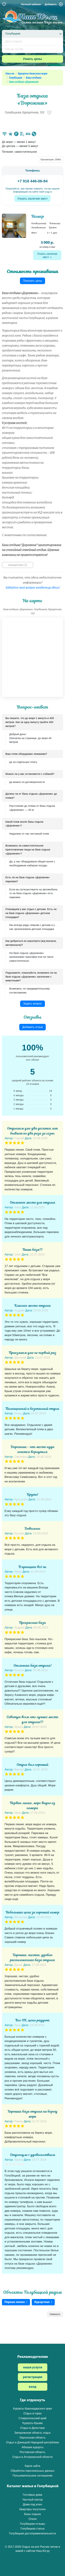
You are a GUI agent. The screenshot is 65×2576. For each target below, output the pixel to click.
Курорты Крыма (32, 2423)
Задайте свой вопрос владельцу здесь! (32, 587)
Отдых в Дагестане (32, 2427)
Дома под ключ (32, 2504)
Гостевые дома (32, 2494)
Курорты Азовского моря (32, 73)
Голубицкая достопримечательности (32, 2533)
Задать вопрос (32, 1003)
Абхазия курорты (32, 2447)
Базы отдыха (33, 78)
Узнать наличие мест (32, 198)
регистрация (32, 2377)
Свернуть (54, 2314)
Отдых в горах (32, 2413)
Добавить (54, 4)
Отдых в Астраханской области (32, 2456)
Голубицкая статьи (32, 2528)
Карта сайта (32, 2465)
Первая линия (16, 2302)
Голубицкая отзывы (32, 2523)
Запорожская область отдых (32, 2432)
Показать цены (32, 280)
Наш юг (9, 73)
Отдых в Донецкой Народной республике (32, 2442)
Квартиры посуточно (32, 2509)
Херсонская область (32, 2437)
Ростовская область (32, 2452)
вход (32, 2387)
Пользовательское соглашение (32, 2475)
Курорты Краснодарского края (32, 2408)
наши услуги (32, 2367)
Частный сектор (32, 2499)
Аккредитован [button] (16, 565)
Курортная (43, 2302)
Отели (32, 2518)
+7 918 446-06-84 (32, 181)
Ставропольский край (32, 2418)
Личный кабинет (31, 4)
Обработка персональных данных (32, 2470)
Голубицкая (15, 78)
